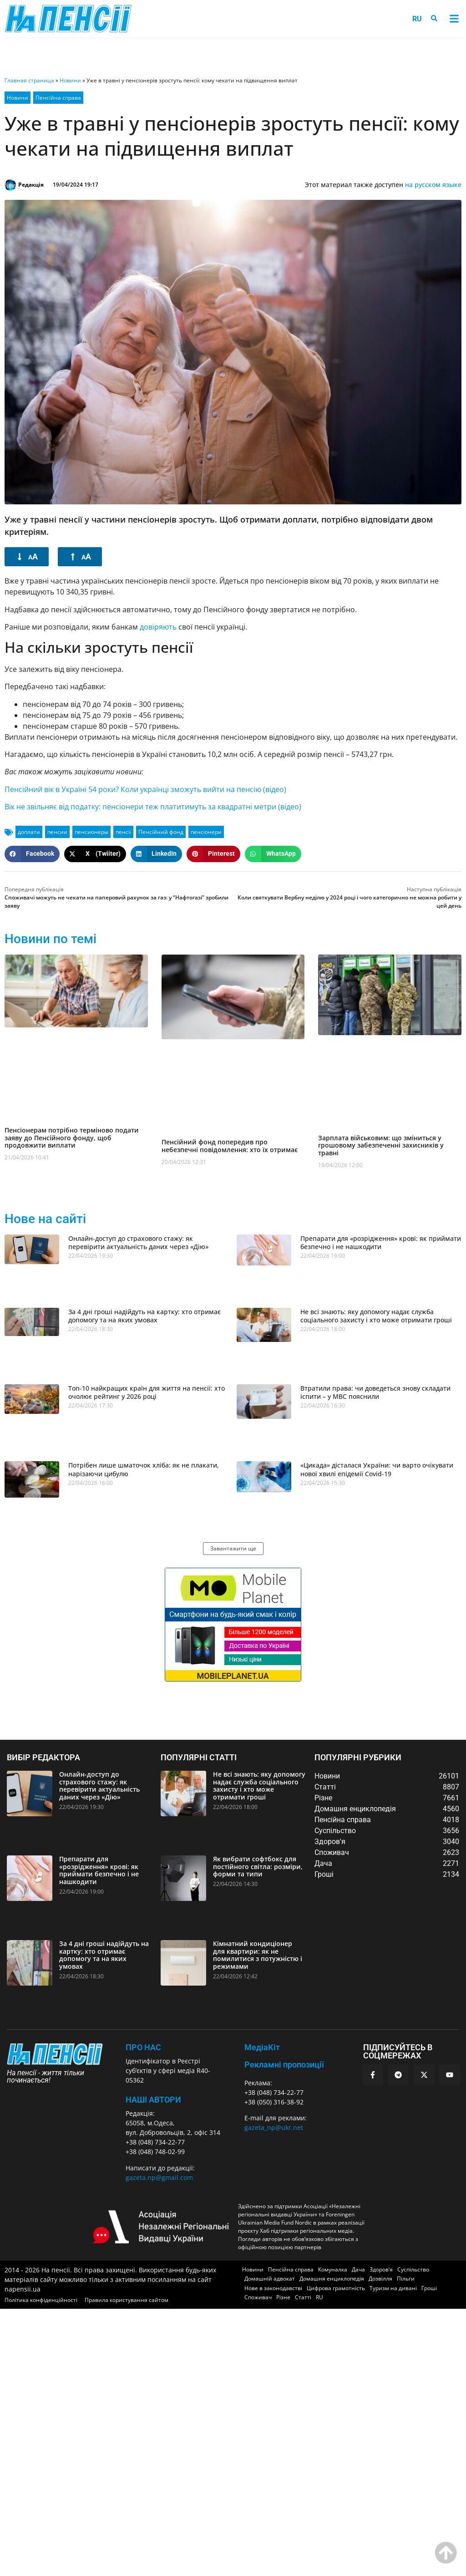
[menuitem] (417, 19)
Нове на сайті (45, 1218)
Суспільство (413, 2269)
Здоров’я (381, 2269)
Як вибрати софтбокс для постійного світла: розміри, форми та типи (258, 1867)
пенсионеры (91, 832)
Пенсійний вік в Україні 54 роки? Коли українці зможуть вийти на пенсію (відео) (145, 789)
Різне (283, 2297)
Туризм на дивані (393, 2288)
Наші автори (153, 2099)
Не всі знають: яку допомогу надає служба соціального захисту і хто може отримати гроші (376, 1315)
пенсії (123, 832)
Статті (303, 2297)
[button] (453, 18)
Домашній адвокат (269, 2278)
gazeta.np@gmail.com (159, 2177)
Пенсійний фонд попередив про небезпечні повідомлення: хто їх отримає (230, 1146)
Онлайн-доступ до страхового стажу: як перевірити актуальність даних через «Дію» (138, 1242)
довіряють (158, 627)
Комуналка (332, 2269)
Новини (70, 80)
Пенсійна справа (58, 98)
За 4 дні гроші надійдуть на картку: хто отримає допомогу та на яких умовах (144, 1315)
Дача (358, 2269)
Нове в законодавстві (273, 2288)
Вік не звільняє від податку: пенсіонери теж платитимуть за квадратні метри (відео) (153, 807)
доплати (29, 832)
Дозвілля (380, 2278)
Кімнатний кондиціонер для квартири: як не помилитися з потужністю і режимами (257, 1955)
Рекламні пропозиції (284, 2064)
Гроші (429, 2288)
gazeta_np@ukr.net (273, 2127)
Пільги (406, 2278)
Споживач (258, 2297)
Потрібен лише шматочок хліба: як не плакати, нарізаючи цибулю (143, 1469)
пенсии (57, 832)
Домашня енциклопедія (331, 2278)
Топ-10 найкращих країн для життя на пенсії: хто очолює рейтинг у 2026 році (146, 1392)
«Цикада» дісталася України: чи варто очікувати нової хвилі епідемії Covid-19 (376, 1469)
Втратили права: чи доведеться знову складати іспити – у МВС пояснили (375, 1392)
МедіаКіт (262, 2047)
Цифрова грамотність (336, 2288)
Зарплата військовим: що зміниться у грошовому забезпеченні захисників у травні (381, 1145)
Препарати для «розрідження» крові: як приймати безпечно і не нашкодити (380, 1242)
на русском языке (433, 184)
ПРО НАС (143, 2047)
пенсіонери (206, 832)
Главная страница (29, 80)
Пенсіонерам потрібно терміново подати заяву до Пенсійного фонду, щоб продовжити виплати (72, 1138)
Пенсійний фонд (160, 832)
